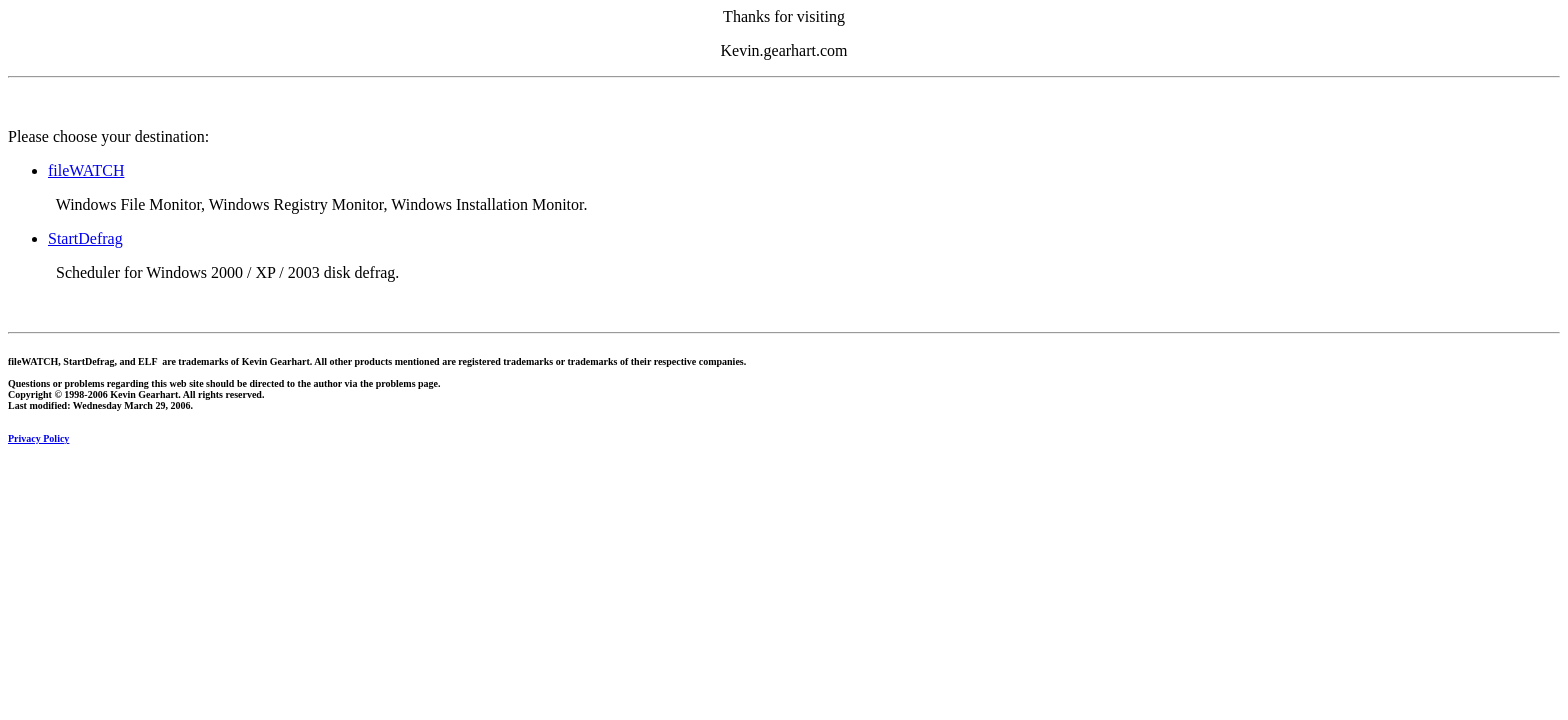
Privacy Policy (38, 438)
